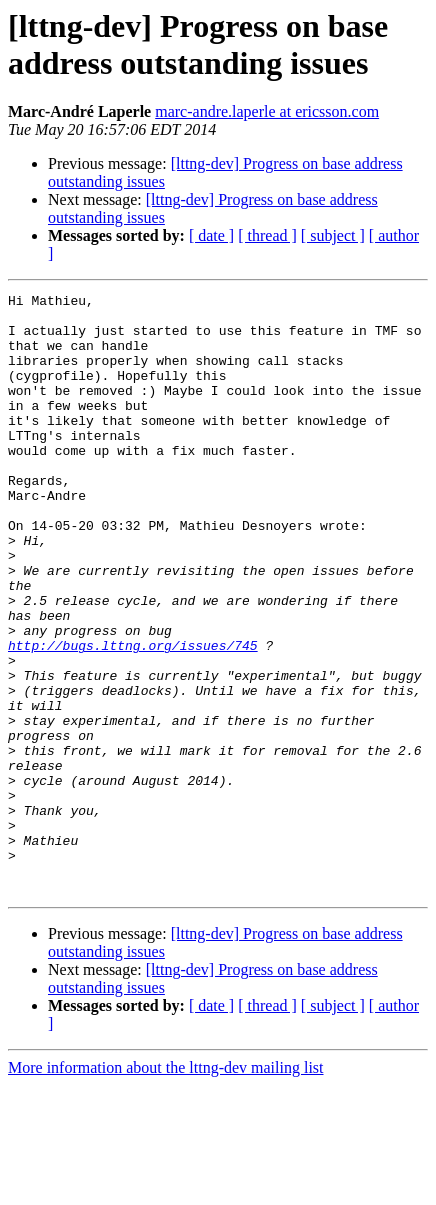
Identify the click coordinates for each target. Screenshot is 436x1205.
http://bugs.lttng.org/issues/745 (133, 717)
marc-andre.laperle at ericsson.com (267, 111)
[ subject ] (333, 235)
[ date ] (211, 235)
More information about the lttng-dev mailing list (166, 1187)
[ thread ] (267, 235)
